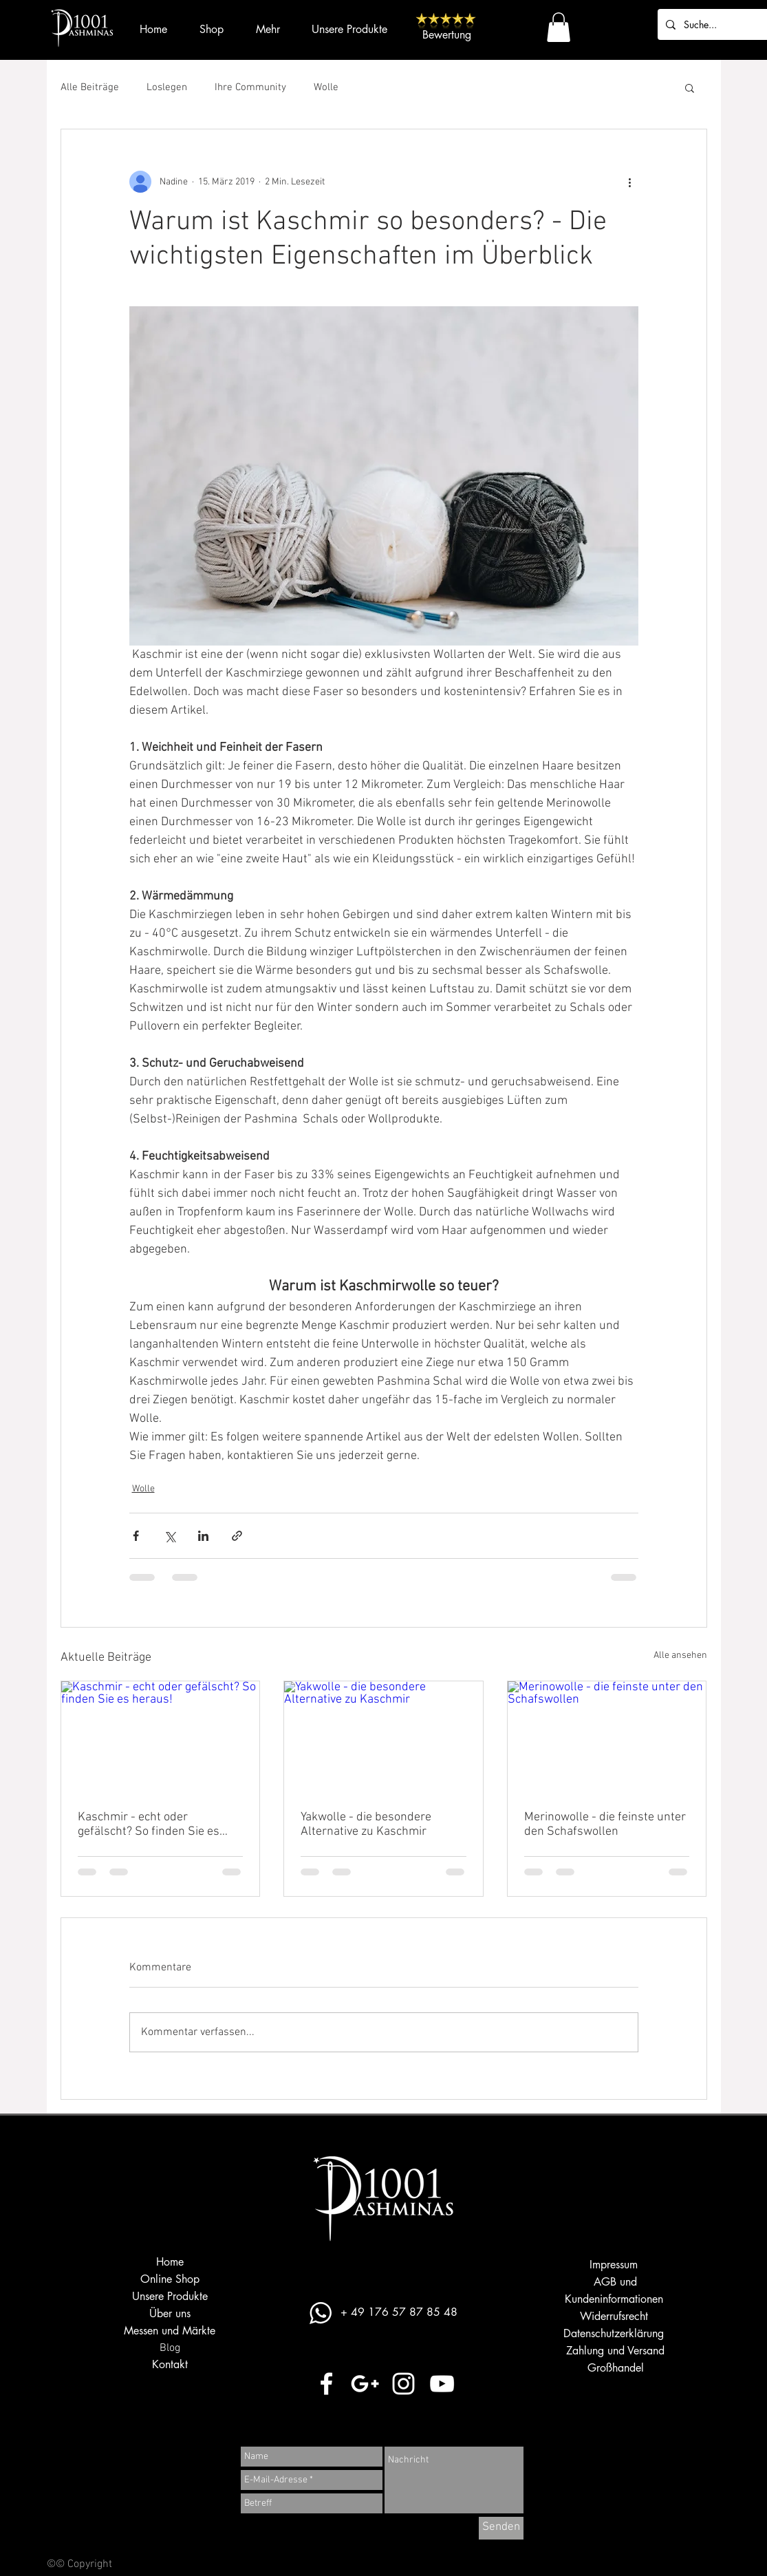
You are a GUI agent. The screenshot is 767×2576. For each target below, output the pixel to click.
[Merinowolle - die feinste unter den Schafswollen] (607, 1737)
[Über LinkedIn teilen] (203, 1535)
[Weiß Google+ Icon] (365, 2383)
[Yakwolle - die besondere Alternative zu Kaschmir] (383, 1737)
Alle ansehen (680, 1655)
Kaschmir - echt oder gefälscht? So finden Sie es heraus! (148, 1824)
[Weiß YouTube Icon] (442, 2383)
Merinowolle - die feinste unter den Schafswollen (605, 1824)
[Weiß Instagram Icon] (403, 2383)
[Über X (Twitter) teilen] (169, 1535)
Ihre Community (250, 87)
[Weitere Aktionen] (630, 181)
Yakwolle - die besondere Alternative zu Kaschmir (366, 1824)
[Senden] (501, 2528)
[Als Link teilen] (237, 1535)
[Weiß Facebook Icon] (326, 2383)
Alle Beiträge (90, 87)
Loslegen (167, 87)
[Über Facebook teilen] (135, 1535)
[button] (558, 27)
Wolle (326, 87)
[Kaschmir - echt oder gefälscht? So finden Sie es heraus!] (160, 1737)
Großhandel (615, 2368)
